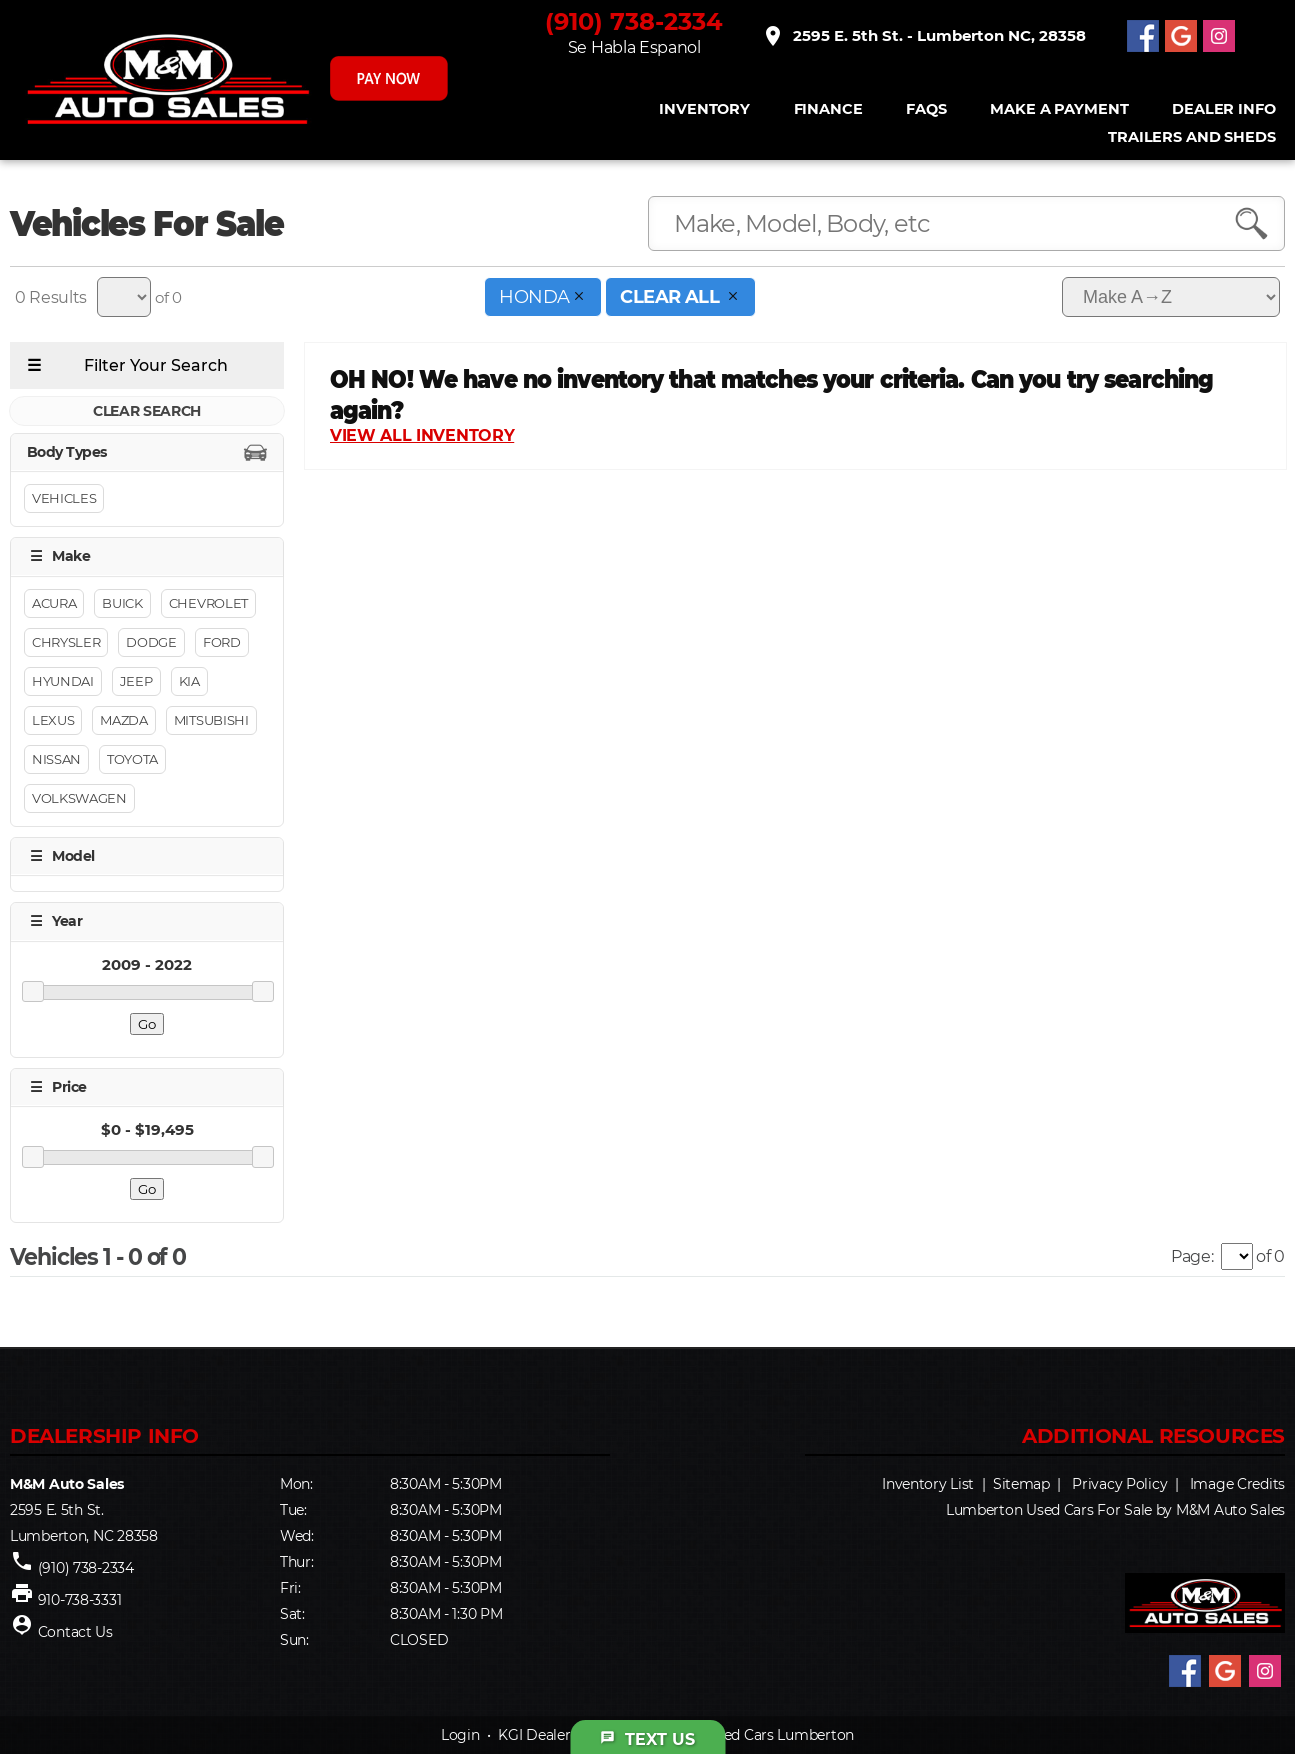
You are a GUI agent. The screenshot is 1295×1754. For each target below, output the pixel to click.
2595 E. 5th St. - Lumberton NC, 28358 (923, 36)
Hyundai (63, 681)
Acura (54, 603)
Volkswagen (79, 798)
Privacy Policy (1119, 1484)
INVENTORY (704, 109)
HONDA (543, 297)
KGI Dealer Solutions (567, 1735)
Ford (222, 642)
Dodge (151, 642)
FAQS (926, 109)
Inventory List (928, 1484)
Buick (122, 603)
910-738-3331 (80, 1600)
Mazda (123, 720)
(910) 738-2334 (634, 21)
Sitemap (1021, 1484)
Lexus (53, 720)
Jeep (136, 681)
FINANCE (827, 109)
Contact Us (75, 1632)
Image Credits (1237, 1484)
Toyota (132, 759)
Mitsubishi (211, 720)
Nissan (56, 759)
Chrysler (66, 642)
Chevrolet (208, 603)
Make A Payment (1059, 109)
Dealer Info (1223, 109)
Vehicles (64, 499)
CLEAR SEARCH (147, 411)
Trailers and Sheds (1191, 137)
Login (460, 1735)
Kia (189, 681)
